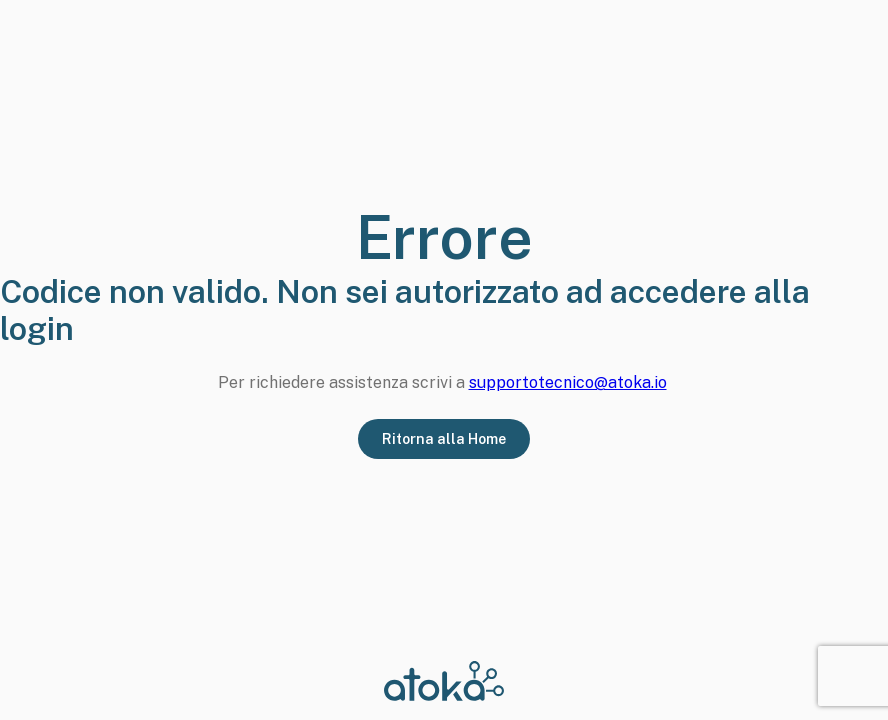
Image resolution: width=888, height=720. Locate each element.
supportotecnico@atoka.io (568, 382)
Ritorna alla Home (444, 439)
